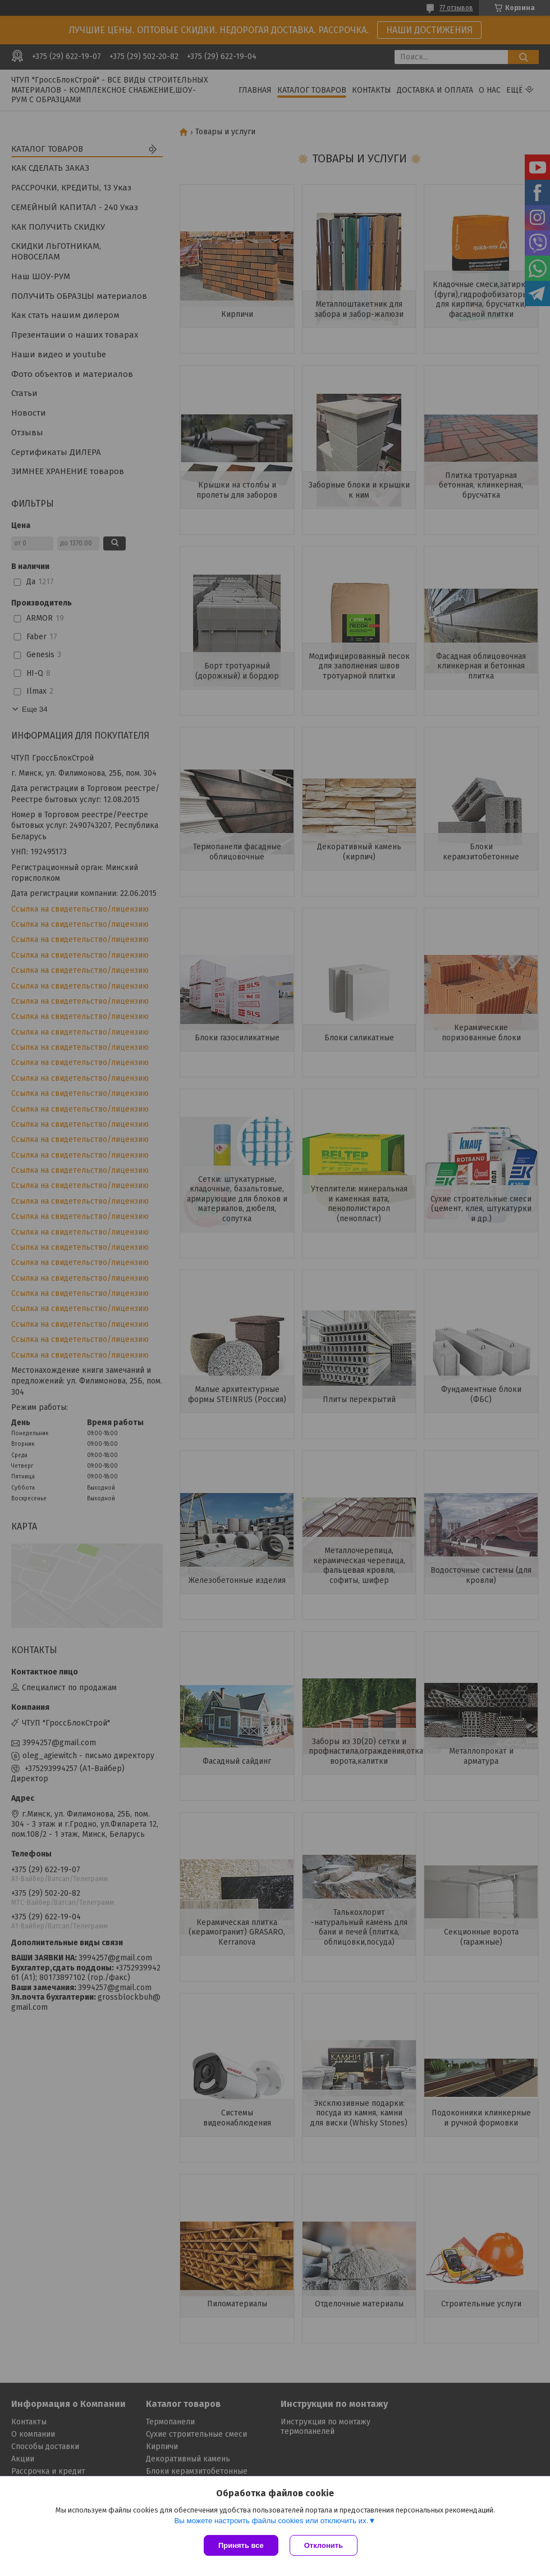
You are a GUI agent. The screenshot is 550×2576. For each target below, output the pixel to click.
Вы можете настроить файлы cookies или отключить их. (271, 2520)
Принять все (241, 2545)
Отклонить (323, 2545)
